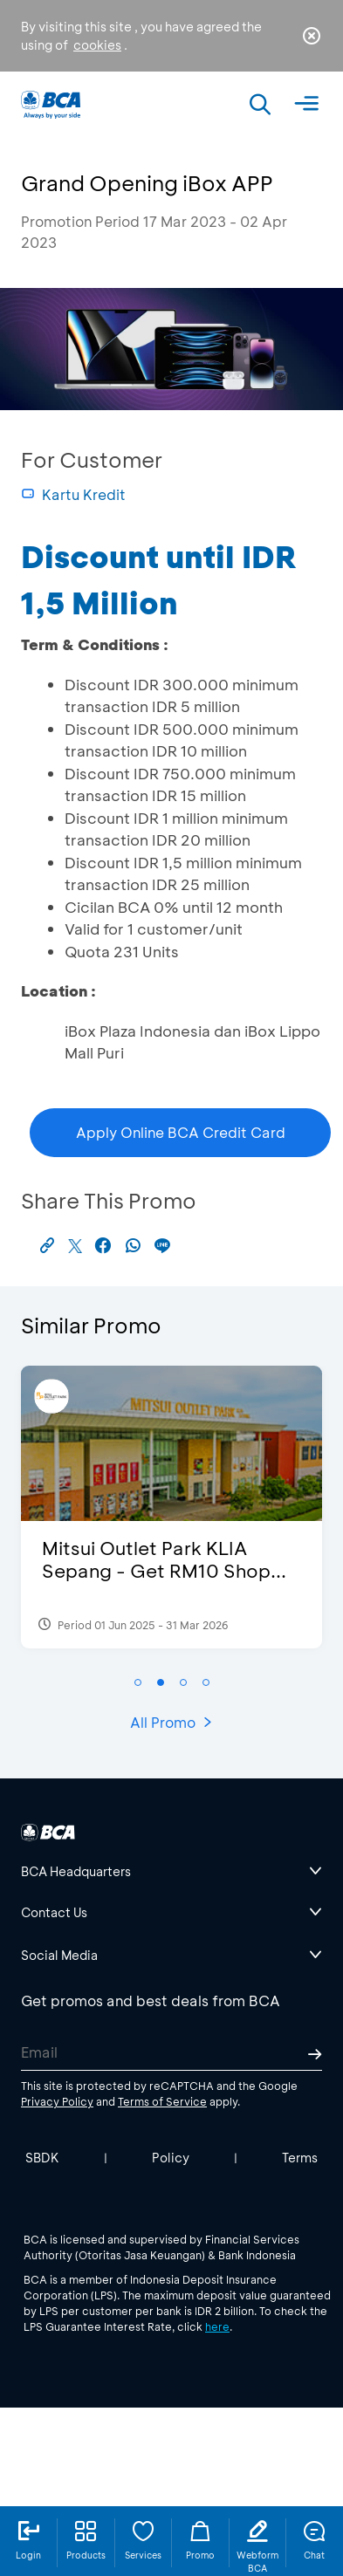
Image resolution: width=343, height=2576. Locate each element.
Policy (170, 2157)
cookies (97, 45)
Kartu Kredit (73, 494)
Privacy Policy (57, 2101)
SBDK (42, 2157)
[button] (137, 1682)
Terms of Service (162, 2101)
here (217, 2326)
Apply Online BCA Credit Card (180, 1132)
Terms (300, 2157)
